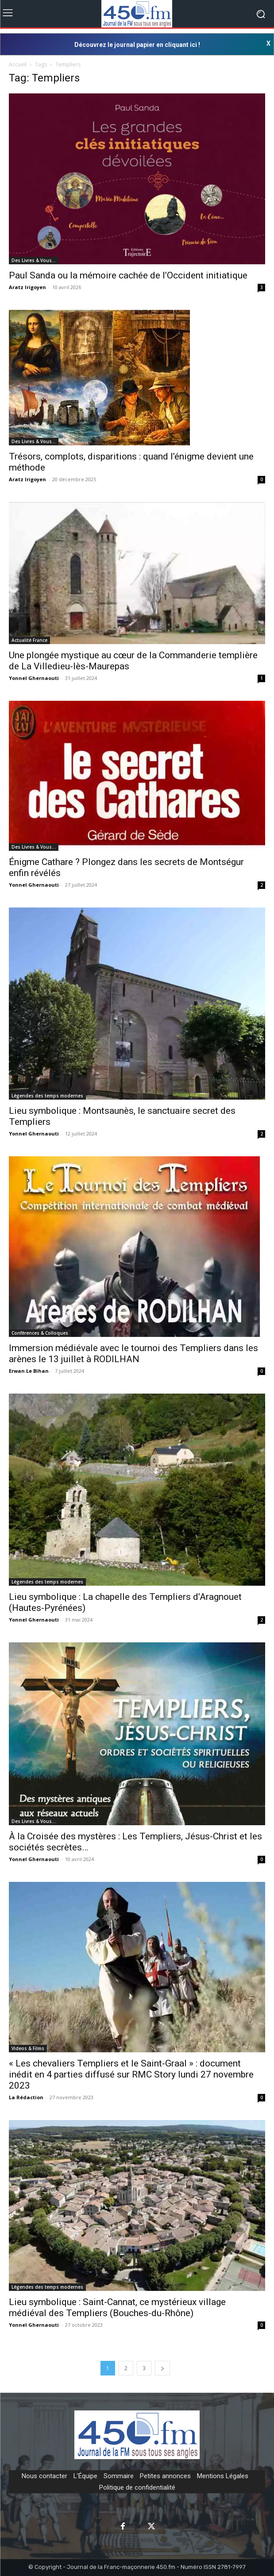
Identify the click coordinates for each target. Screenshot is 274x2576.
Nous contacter (44, 2476)
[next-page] (162, 2368)
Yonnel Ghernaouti (34, 678)
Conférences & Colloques (40, 1333)
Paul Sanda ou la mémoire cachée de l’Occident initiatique (128, 275)
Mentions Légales (222, 2476)
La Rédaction (26, 2097)
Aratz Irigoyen (27, 287)
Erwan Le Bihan (29, 1370)
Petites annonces (165, 2476)
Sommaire (119, 2476)
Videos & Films (28, 2048)
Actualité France (29, 640)
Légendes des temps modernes (47, 1096)
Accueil (18, 64)
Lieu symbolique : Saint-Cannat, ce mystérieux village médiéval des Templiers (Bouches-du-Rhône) (117, 2307)
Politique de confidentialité (137, 2487)
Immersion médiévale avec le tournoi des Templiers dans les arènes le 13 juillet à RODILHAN (133, 1353)
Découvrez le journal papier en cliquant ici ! (137, 44)
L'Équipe (85, 2476)
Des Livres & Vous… (34, 260)
